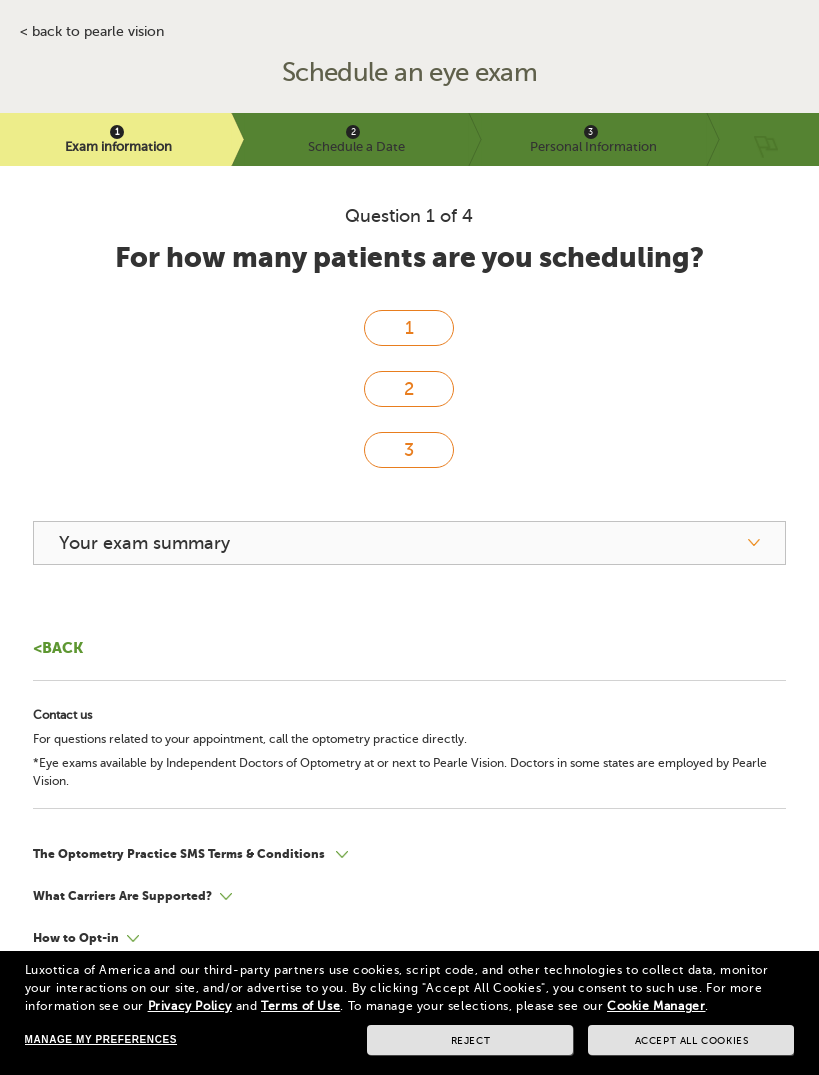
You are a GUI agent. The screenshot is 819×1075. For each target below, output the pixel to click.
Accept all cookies (692, 1040)
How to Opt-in (76, 938)
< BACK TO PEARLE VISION (92, 32)
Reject (471, 1040)
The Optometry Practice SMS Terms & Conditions (180, 854)
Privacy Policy (190, 1006)
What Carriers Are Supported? (122, 896)
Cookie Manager (656, 1006)
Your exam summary (144, 543)
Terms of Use (300, 1006)
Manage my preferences (101, 1039)
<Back (58, 647)
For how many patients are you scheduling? (409, 257)
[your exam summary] (409, 543)
